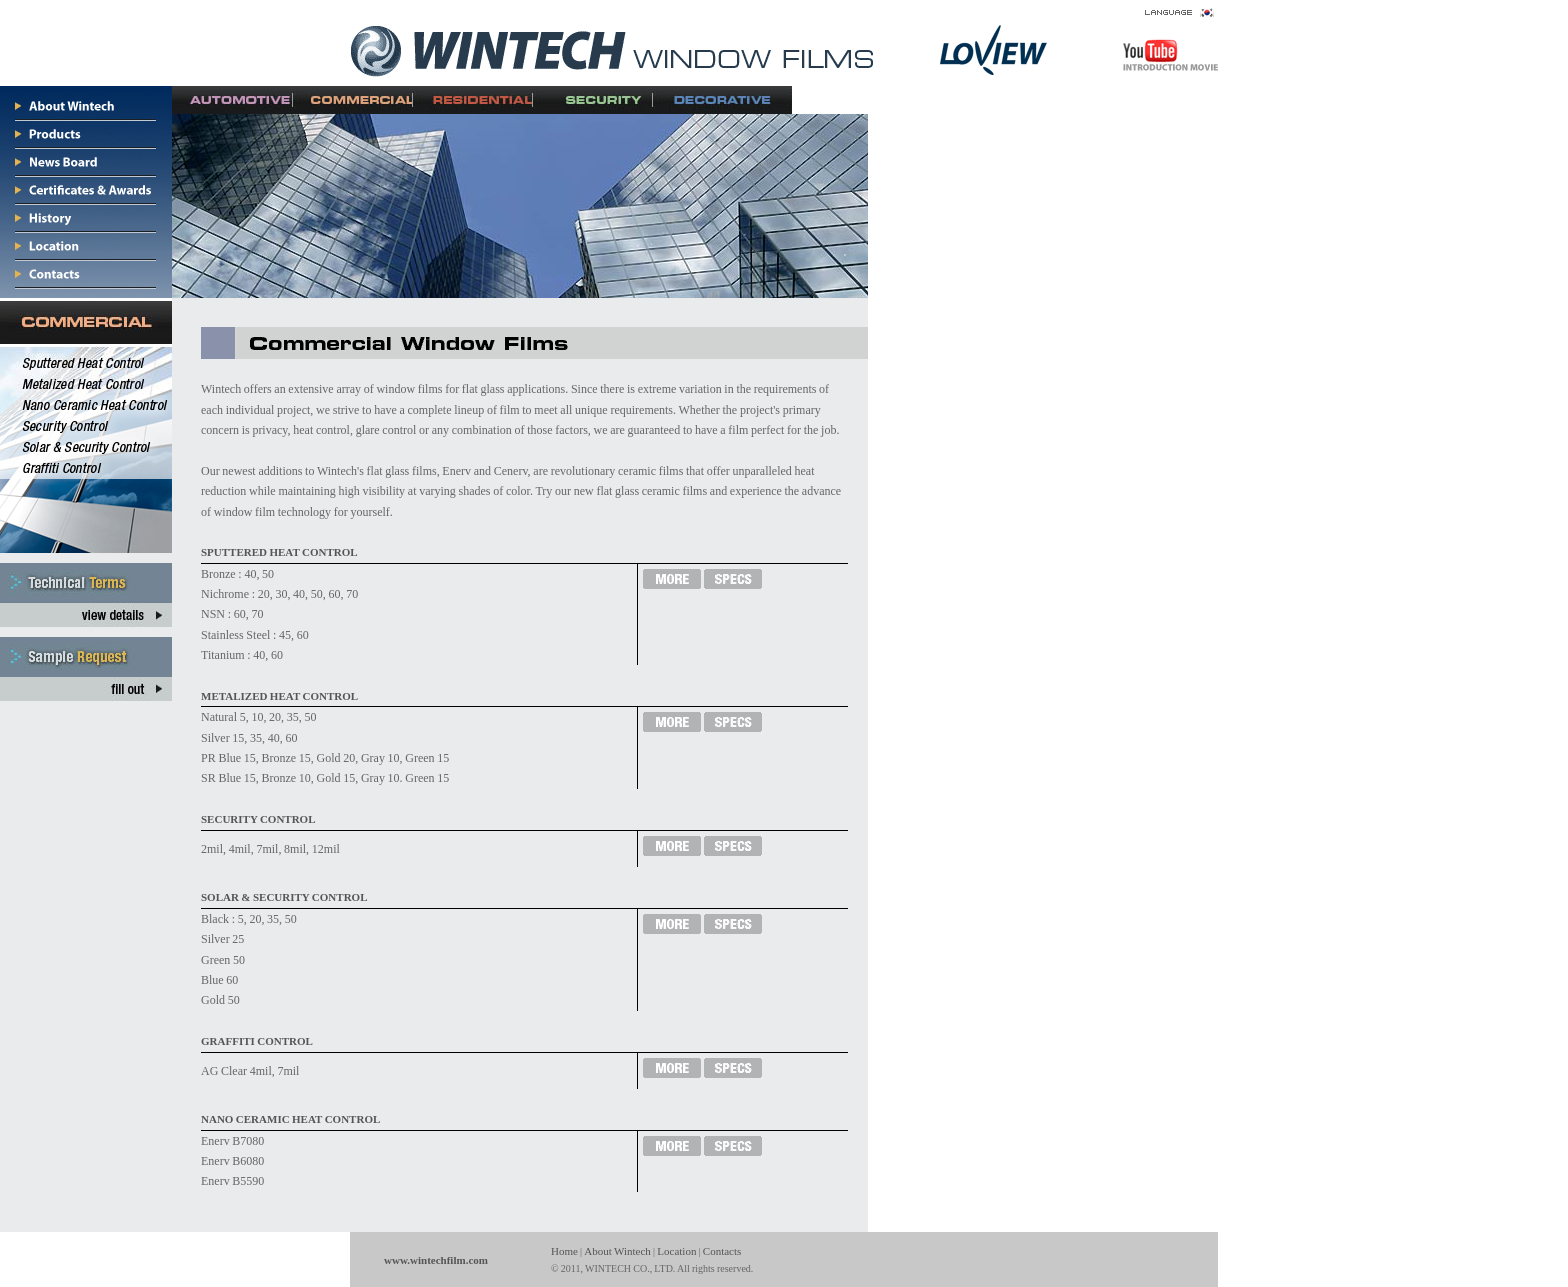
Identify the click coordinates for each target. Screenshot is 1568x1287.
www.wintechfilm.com (436, 1260)
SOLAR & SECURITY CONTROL (284, 897)
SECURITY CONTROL (258, 819)
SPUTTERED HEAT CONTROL (279, 552)
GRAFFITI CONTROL (257, 1041)
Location (676, 1251)
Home (564, 1251)
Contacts (722, 1251)
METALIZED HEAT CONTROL (279, 696)
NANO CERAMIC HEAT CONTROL (290, 1119)
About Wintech (617, 1251)
